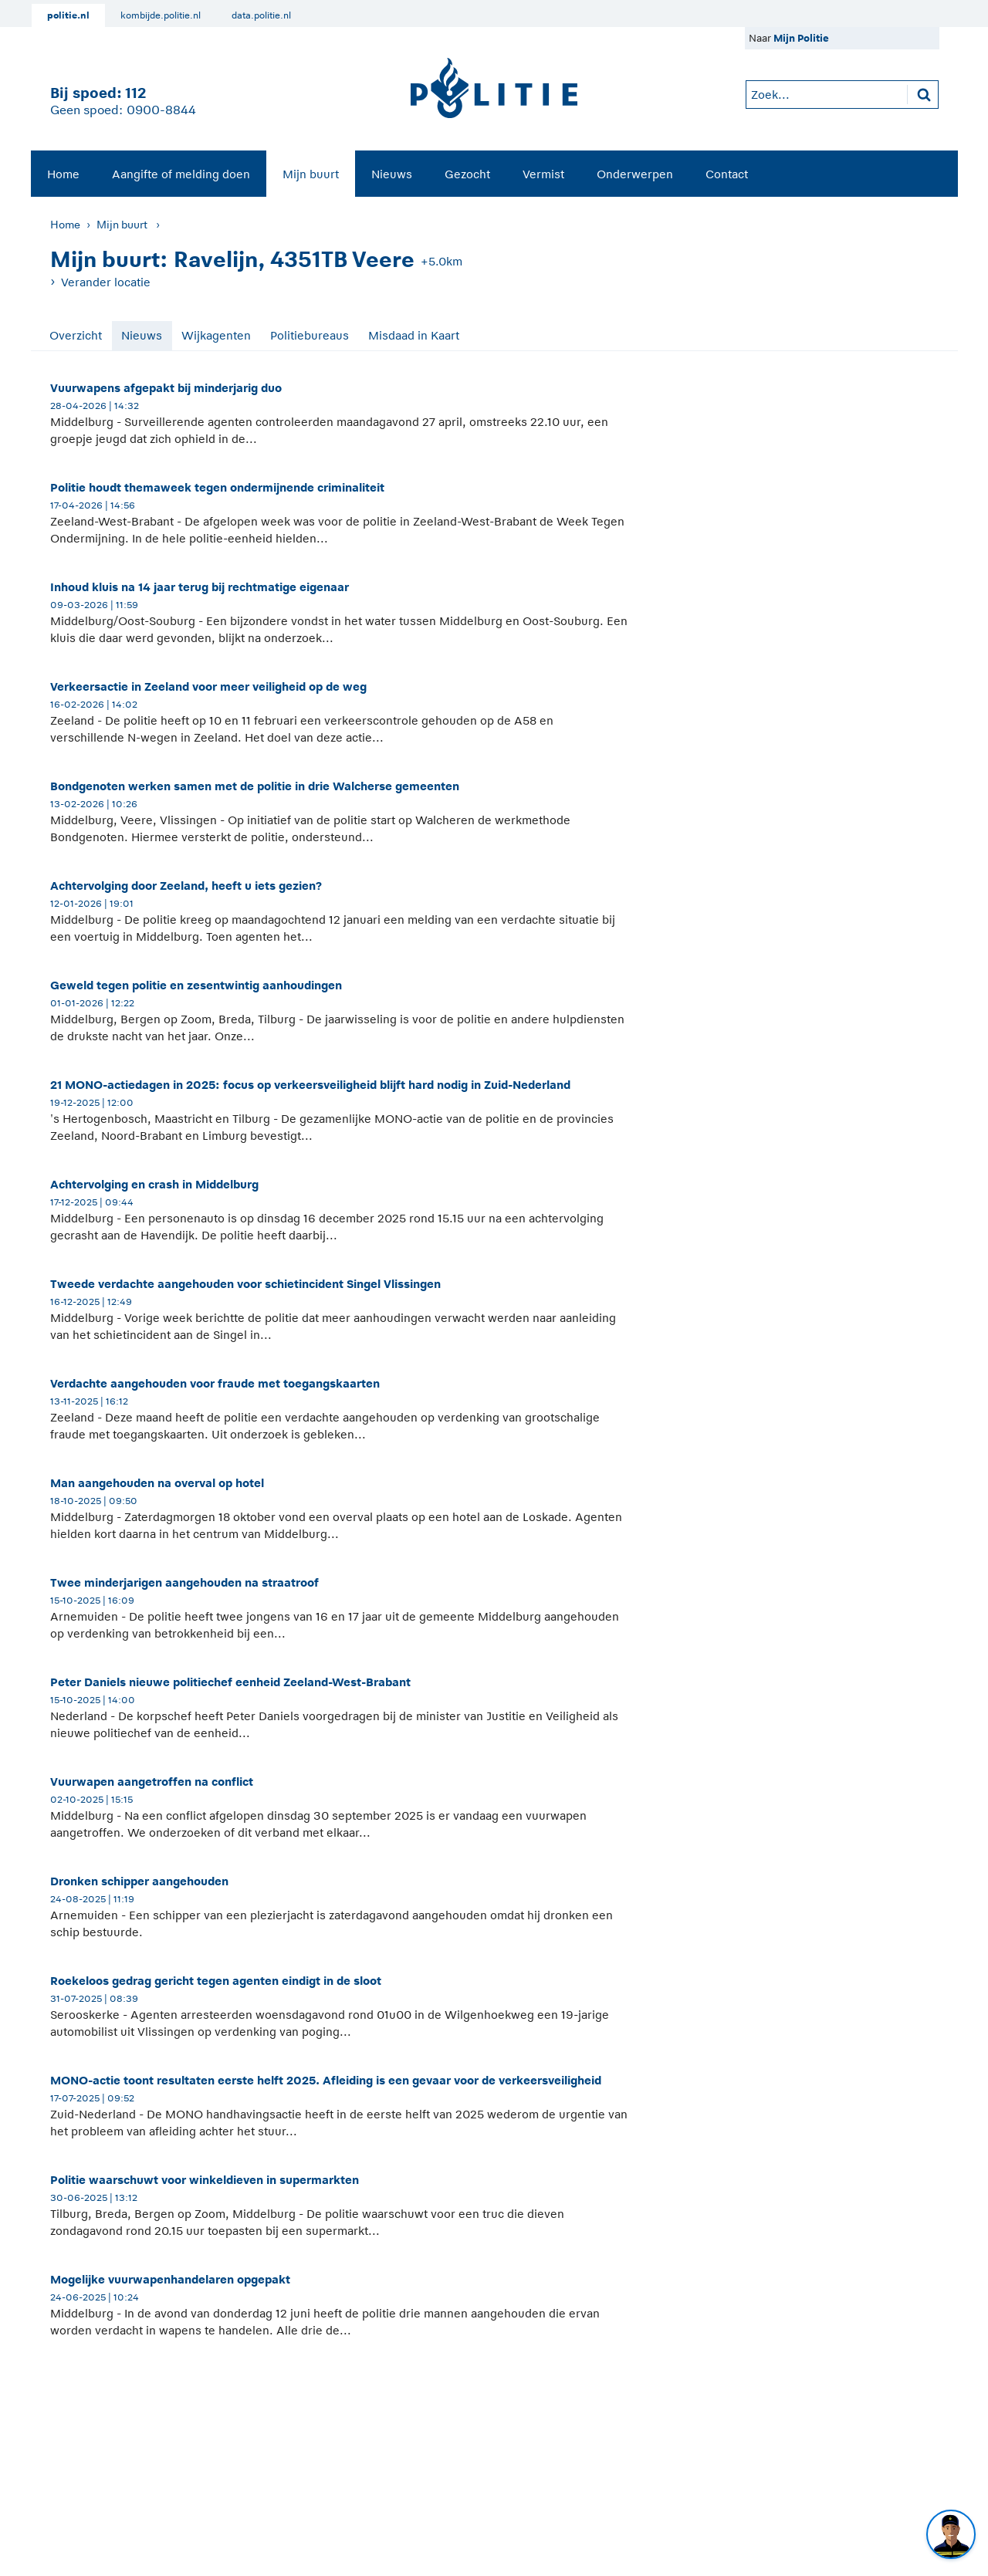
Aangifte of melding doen (181, 174)
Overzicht (75, 335)
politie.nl (68, 15)
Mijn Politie (801, 38)
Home (63, 174)
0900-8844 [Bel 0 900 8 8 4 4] (161, 110)
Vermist (543, 174)
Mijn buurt (311, 174)
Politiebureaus (309, 335)
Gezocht (467, 174)
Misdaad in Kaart (413, 335)
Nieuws (391, 174)
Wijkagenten (216, 335)
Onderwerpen (635, 174)
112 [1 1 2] (135, 93)
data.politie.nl (261, 15)
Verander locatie (106, 282)
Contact (726, 174)
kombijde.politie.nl (160, 15)
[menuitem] (63, 173)
